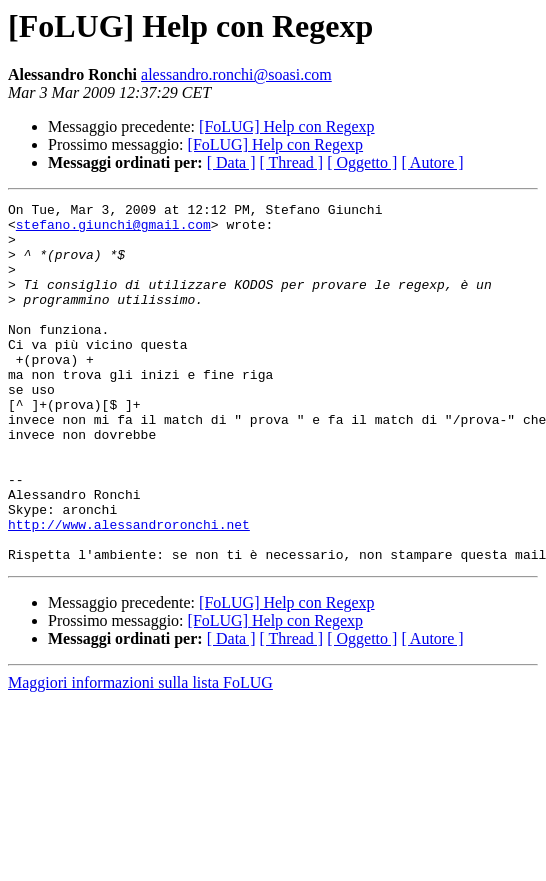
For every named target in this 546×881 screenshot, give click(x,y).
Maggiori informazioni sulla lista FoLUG (140, 754)
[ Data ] (231, 162)
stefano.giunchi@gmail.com (113, 230)
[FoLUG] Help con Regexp (287, 126)
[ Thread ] (292, 162)
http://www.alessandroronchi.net (129, 590)
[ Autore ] (432, 162)
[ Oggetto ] (362, 162)
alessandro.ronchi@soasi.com (236, 74)
